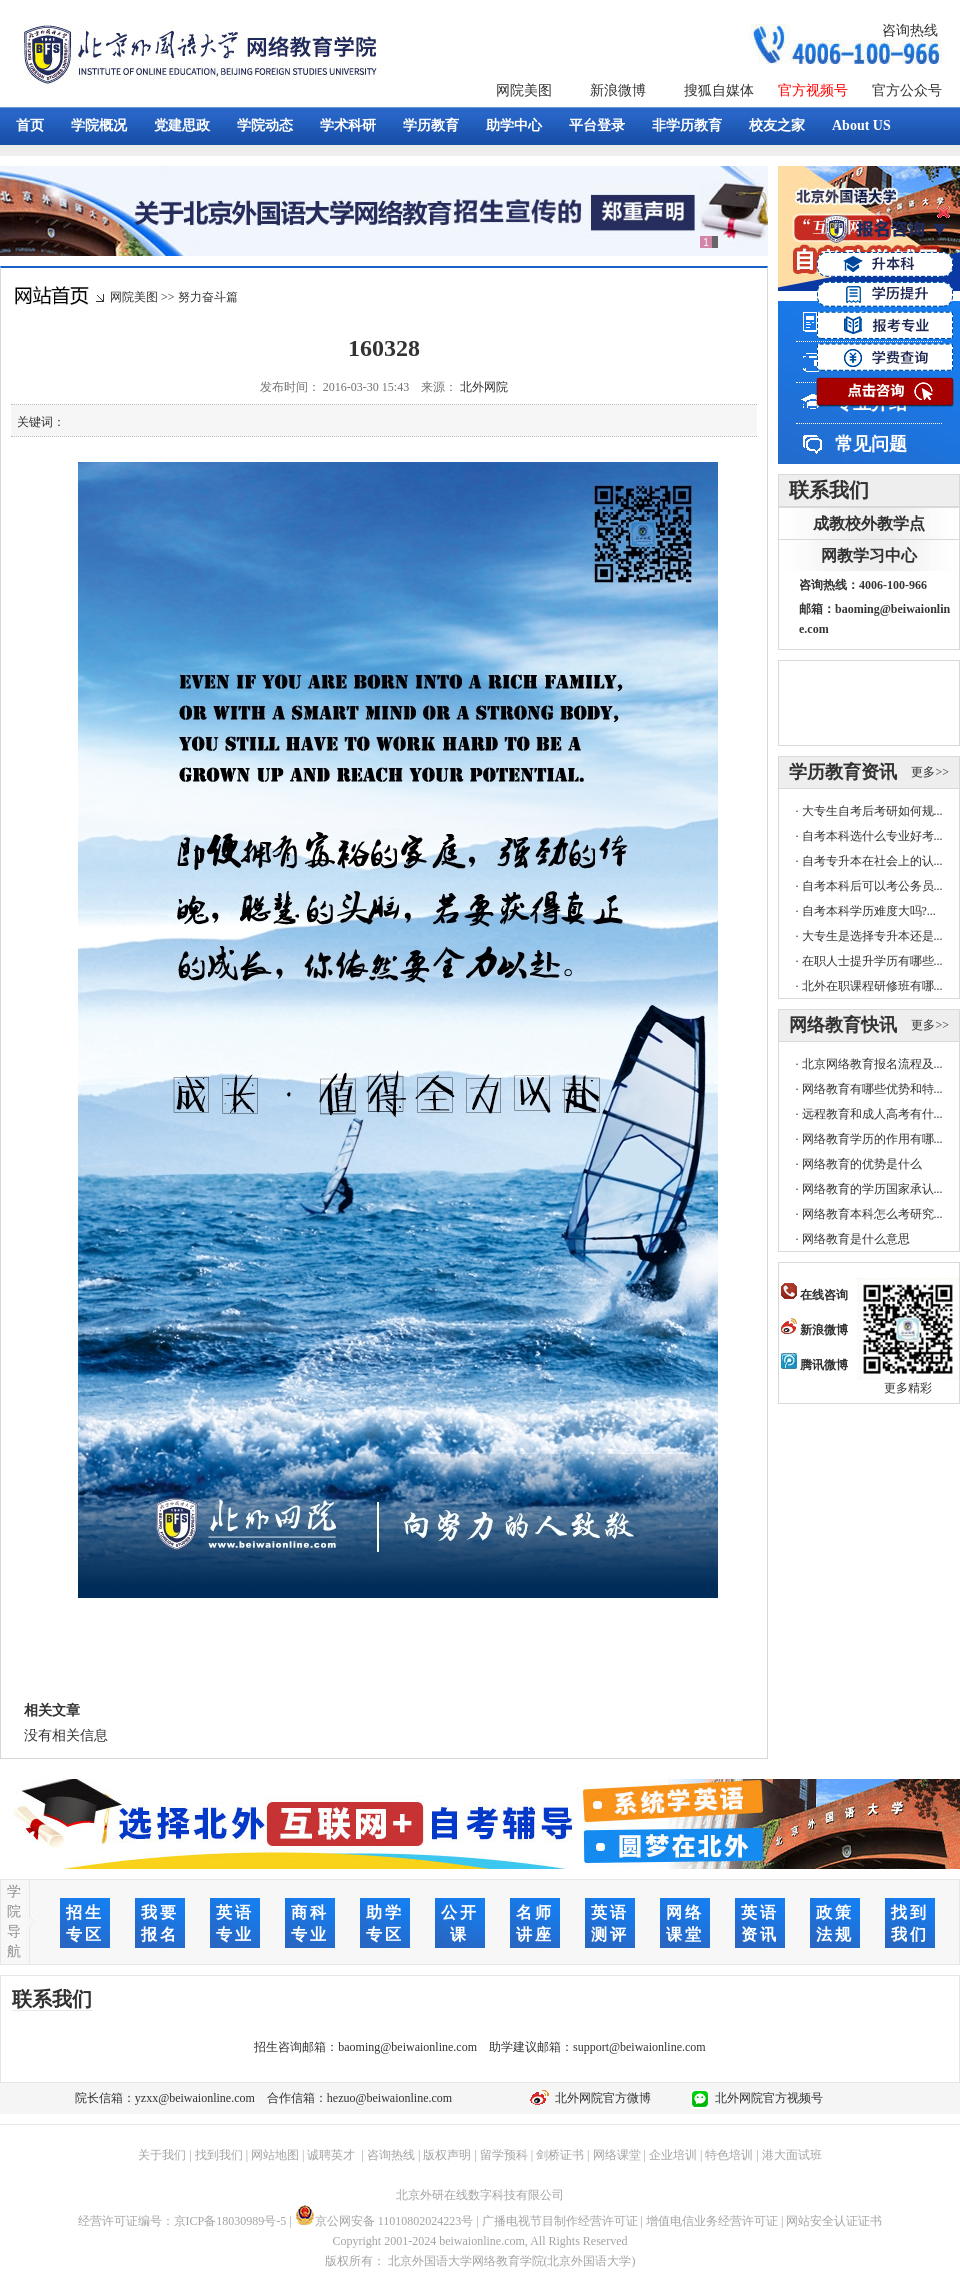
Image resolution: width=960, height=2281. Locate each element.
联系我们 (829, 490)
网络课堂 (617, 2155)
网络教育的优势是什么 (862, 1164)
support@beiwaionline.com (639, 2047)
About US (861, 125)
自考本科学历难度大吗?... (869, 911)
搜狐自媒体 (719, 90)
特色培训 (729, 2155)
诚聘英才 (331, 2155)
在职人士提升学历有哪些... (872, 961)
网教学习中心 (869, 555)
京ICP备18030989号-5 (230, 2221)
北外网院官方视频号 (766, 2098)
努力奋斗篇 (208, 297)
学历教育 (431, 125)
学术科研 (348, 125)
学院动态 (265, 125)
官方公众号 (907, 90)
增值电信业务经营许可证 (712, 2221)
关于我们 (162, 2155)
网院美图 (524, 90)
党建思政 (182, 125)
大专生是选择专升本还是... (872, 936)
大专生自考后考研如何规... (872, 811)
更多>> (930, 772)
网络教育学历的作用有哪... (872, 1139)
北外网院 (484, 387)
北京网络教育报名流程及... (872, 1064)
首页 (30, 125)
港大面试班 (792, 2155)
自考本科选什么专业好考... (872, 836)
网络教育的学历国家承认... (872, 1189)
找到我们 (219, 2155)
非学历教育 (687, 125)
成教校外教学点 (869, 523)
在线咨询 (814, 1295)
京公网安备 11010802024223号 (384, 2221)
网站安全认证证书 (834, 2221)
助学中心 (514, 125)
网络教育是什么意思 (856, 1239)
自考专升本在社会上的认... (872, 861)
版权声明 (447, 2155)
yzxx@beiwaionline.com (195, 2098)
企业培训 (673, 2155)
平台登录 (597, 125)
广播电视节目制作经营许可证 (560, 2221)
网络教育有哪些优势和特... (872, 1089)
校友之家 (777, 125)
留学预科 (504, 2155)
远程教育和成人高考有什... (872, 1114)
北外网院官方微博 (600, 2098)
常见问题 (871, 444)
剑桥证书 (560, 2155)
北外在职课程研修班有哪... (872, 986)
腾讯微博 (814, 1365)
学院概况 (99, 125)
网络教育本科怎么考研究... (872, 1214)
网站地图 (275, 2155)
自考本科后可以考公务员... (872, 886)
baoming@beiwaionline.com (407, 2047)
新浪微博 (618, 90)
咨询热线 (910, 30)
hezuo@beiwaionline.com (389, 2098)
